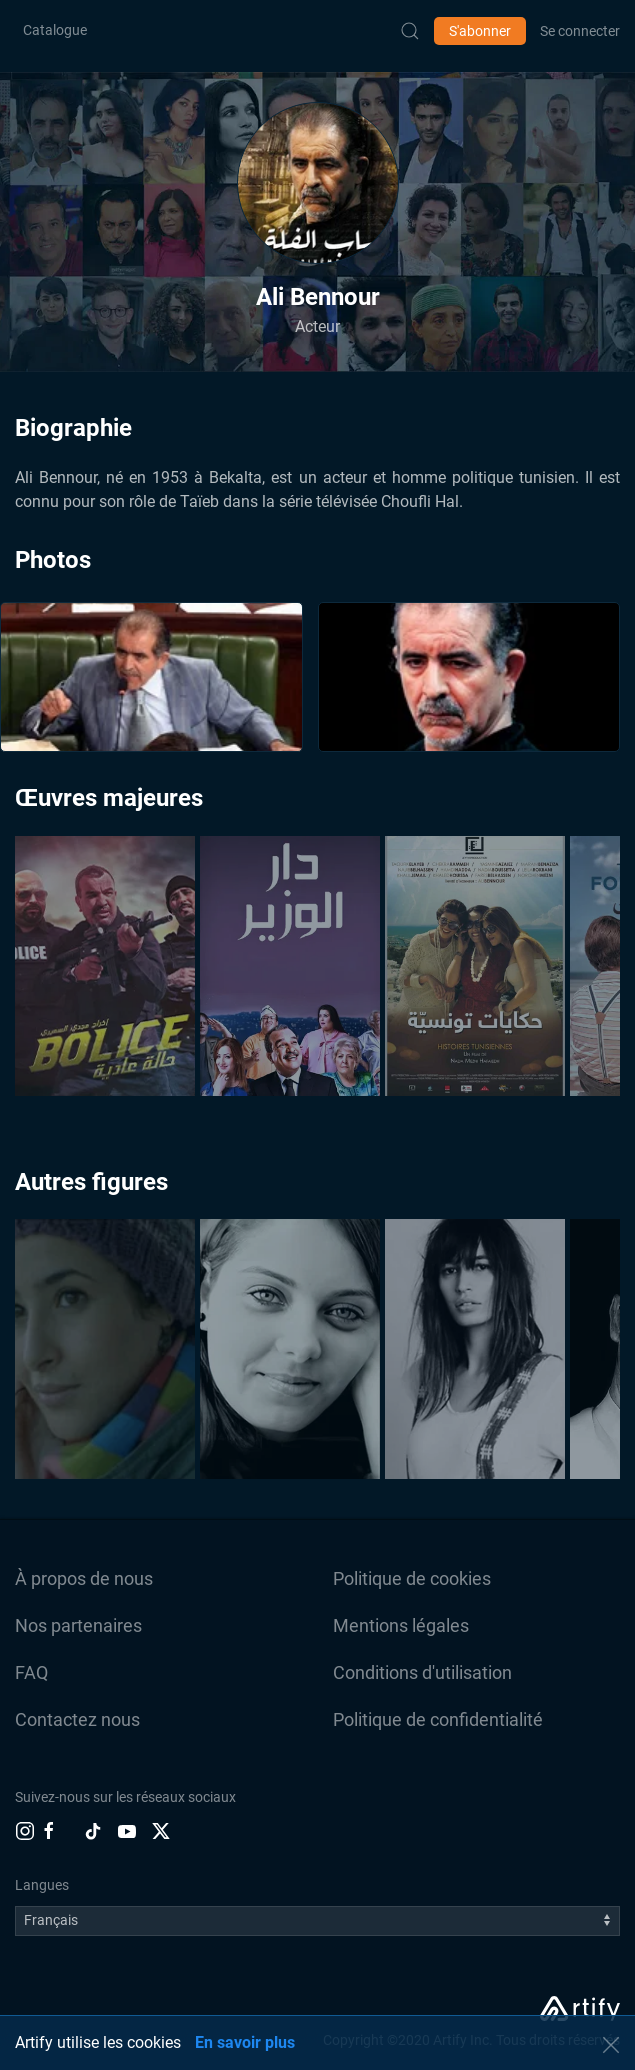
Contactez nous (77, 1719)
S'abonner (480, 31)
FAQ (31, 1672)
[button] (318, 183)
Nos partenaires (78, 1625)
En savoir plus (245, 2042)
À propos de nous (84, 1578)
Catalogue (55, 30)
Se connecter (580, 31)
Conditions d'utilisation (422, 1672)
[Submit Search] (410, 31)
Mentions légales (401, 1625)
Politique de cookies (412, 1578)
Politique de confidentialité (438, 1719)
